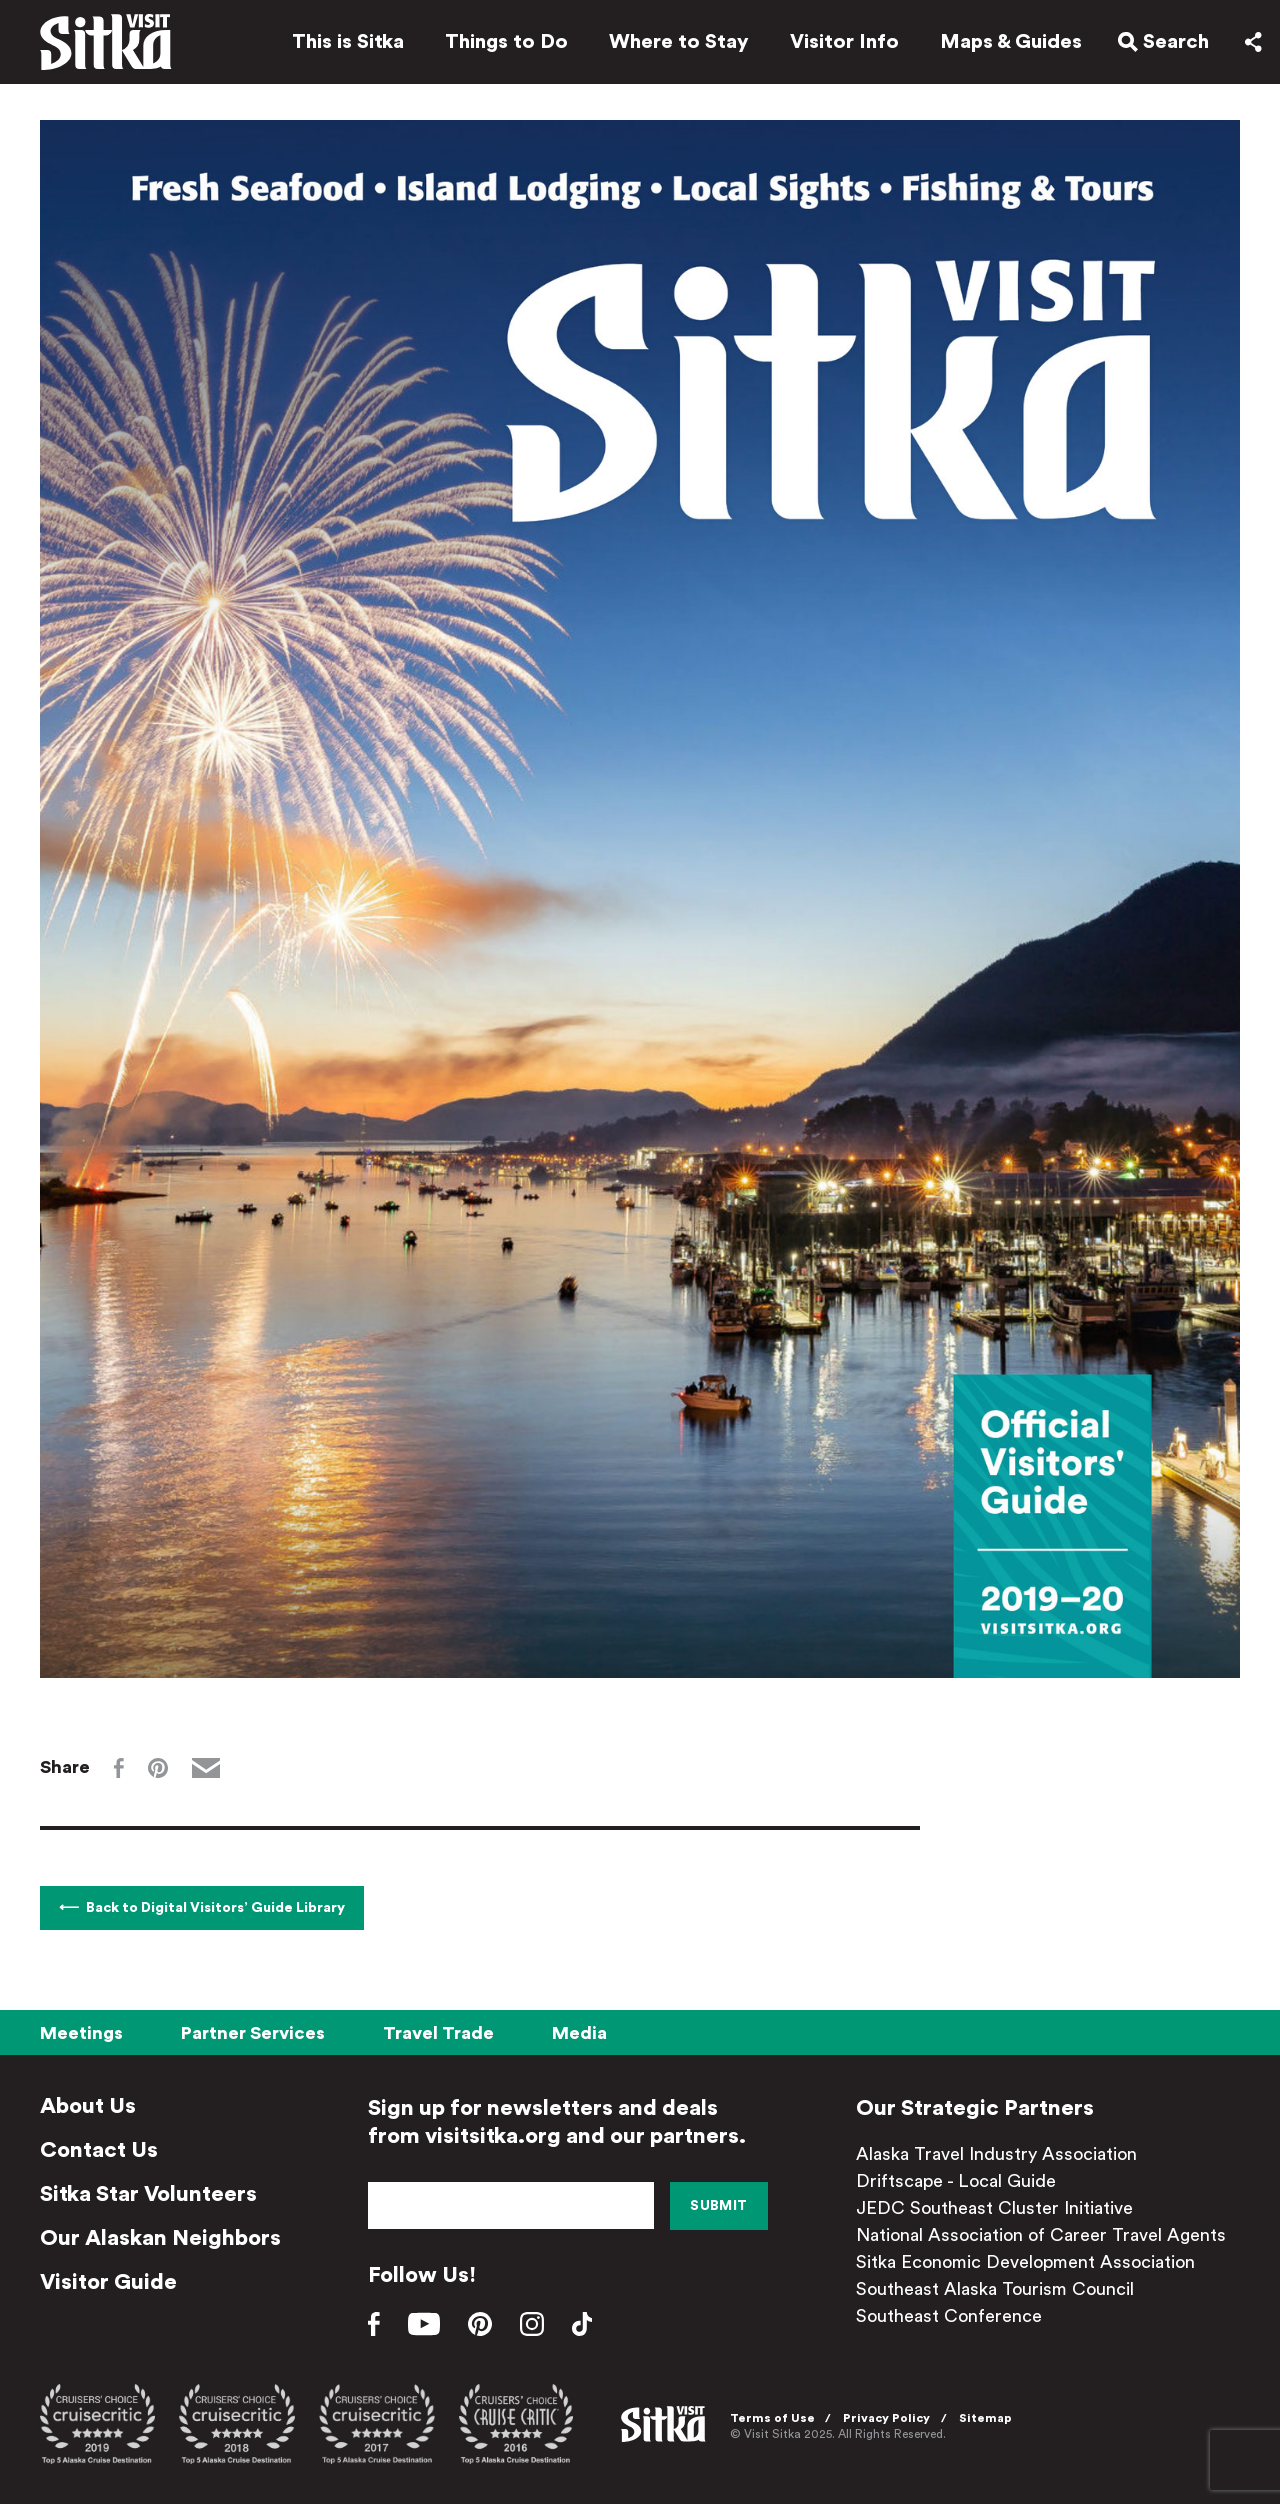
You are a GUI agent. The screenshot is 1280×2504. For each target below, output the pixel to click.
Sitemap (985, 2418)
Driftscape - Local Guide (956, 2181)
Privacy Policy (886, 2418)
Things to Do (506, 42)
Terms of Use (772, 2418)
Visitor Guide (108, 2282)
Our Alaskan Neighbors (160, 2238)
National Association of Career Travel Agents (1041, 2235)
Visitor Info (844, 42)
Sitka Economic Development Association (1025, 2262)
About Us (88, 2106)
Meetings (81, 2033)
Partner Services (253, 2033)
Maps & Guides (1011, 42)
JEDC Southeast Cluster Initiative (994, 2208)
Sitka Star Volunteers (148, 2194)
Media (579, 2033)
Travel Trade (438, 2033)
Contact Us (99, 2150)
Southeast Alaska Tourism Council (995, 2289)
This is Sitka (348, 42)
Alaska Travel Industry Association (996, 2154)
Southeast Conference (949, 2316)
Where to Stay (679, 42)
